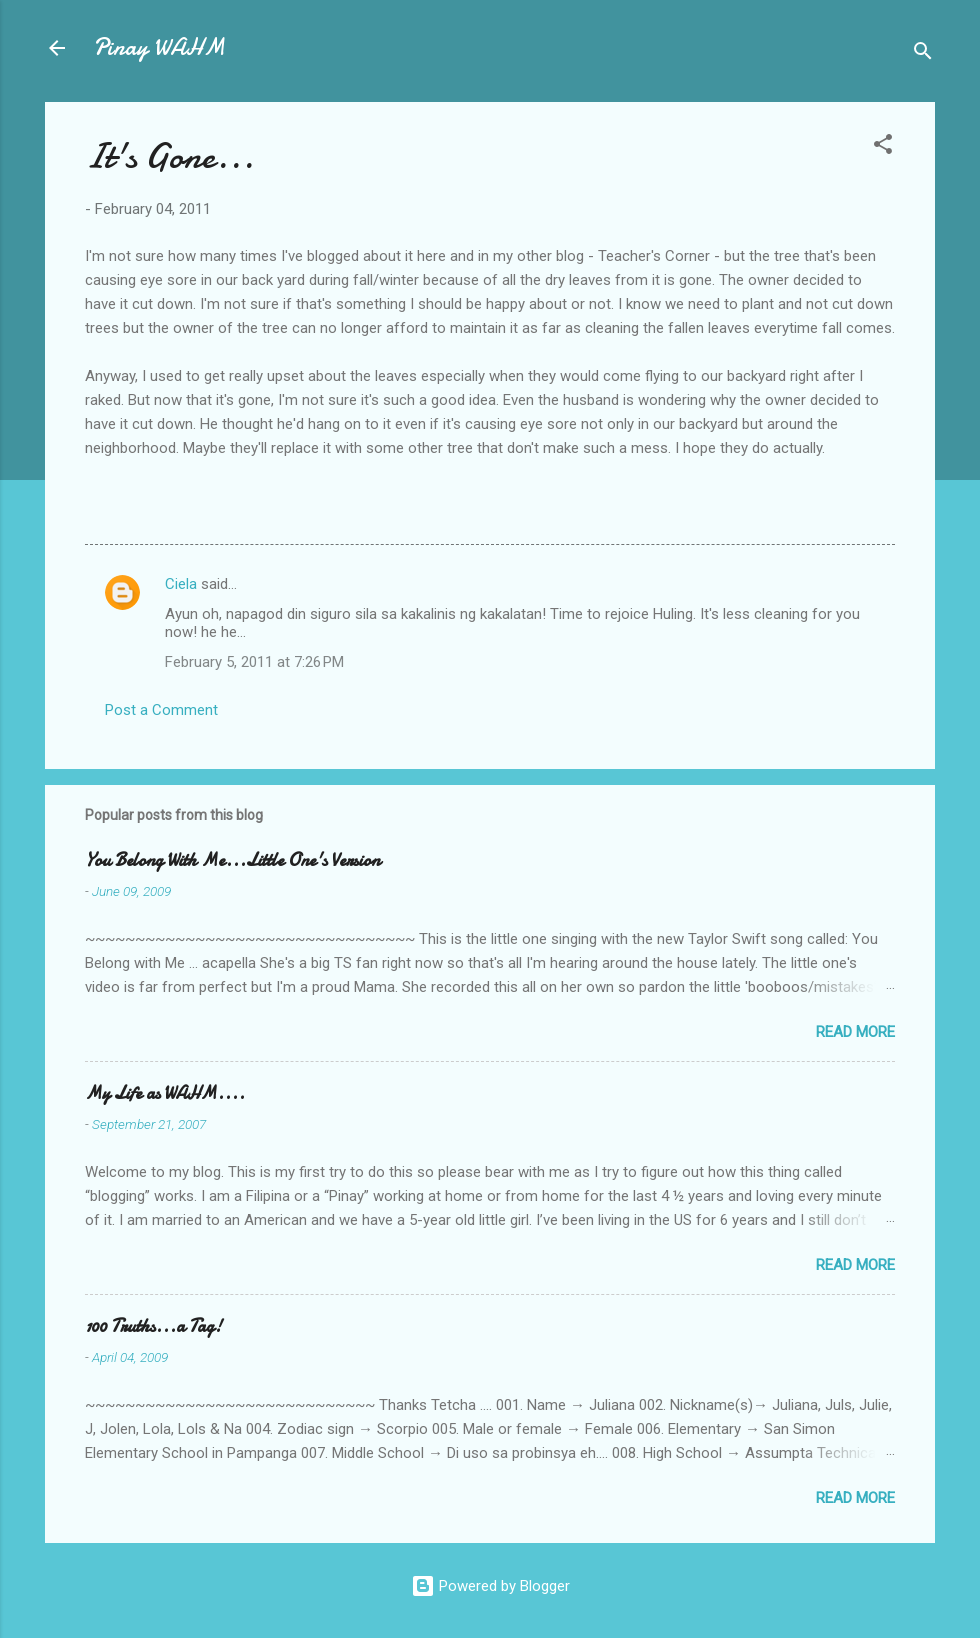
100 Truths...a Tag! (153, 1326)
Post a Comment (161, 710)
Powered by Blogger (490, 1586)
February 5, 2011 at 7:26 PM (254, 662)
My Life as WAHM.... (165, 1093)
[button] (883, 147)
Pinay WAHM (159, 47)
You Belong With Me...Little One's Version (232, 860)
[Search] (923, 54)
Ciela (181, 584)
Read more (855, 1032)
